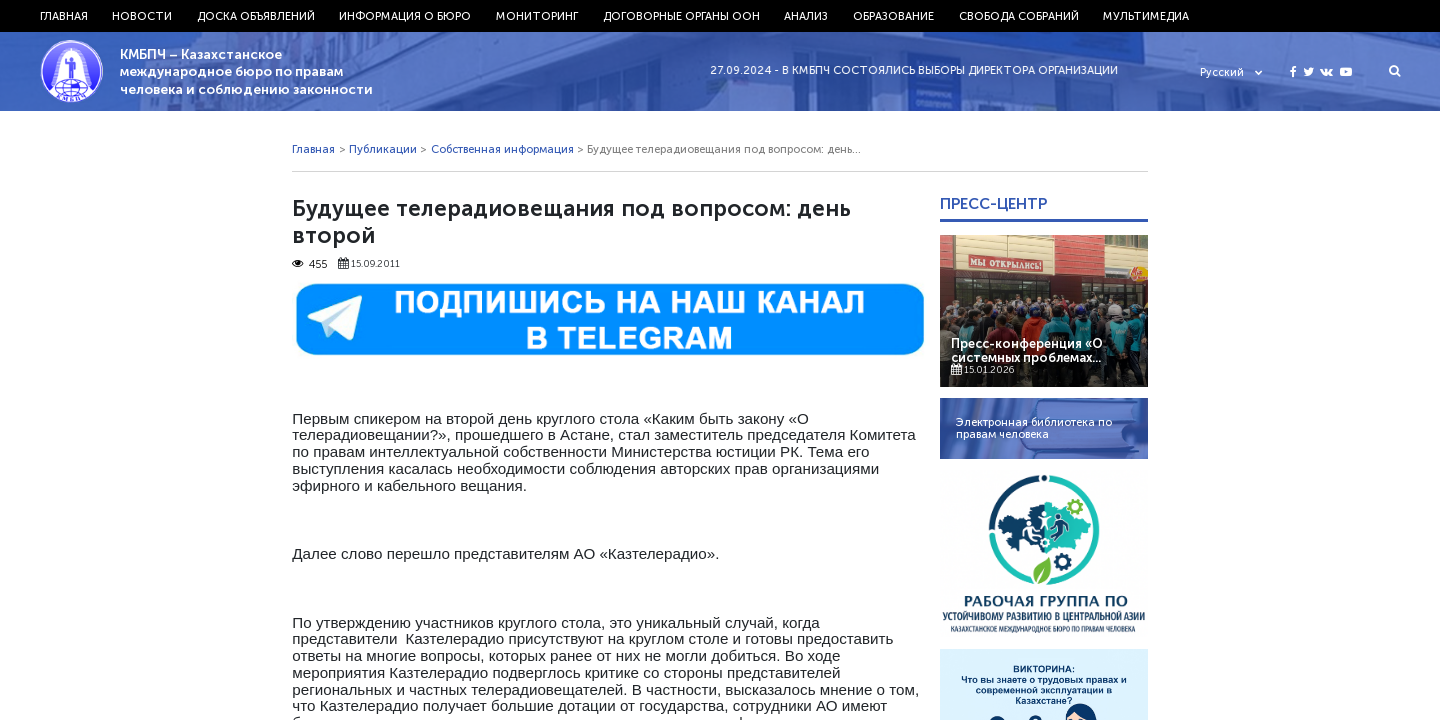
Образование (893, 16)
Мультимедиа (1146, 16)
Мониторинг (537, 16)
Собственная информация (502, 149)
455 (309, 264)
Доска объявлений (256, 16)
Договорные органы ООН (681, 16)
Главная (64, 16)
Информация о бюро (405, 16)
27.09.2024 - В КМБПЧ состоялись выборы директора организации (923, 70)
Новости (142, 16)
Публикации (383, 149)
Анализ (806, 16)
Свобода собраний (1019, 16)
